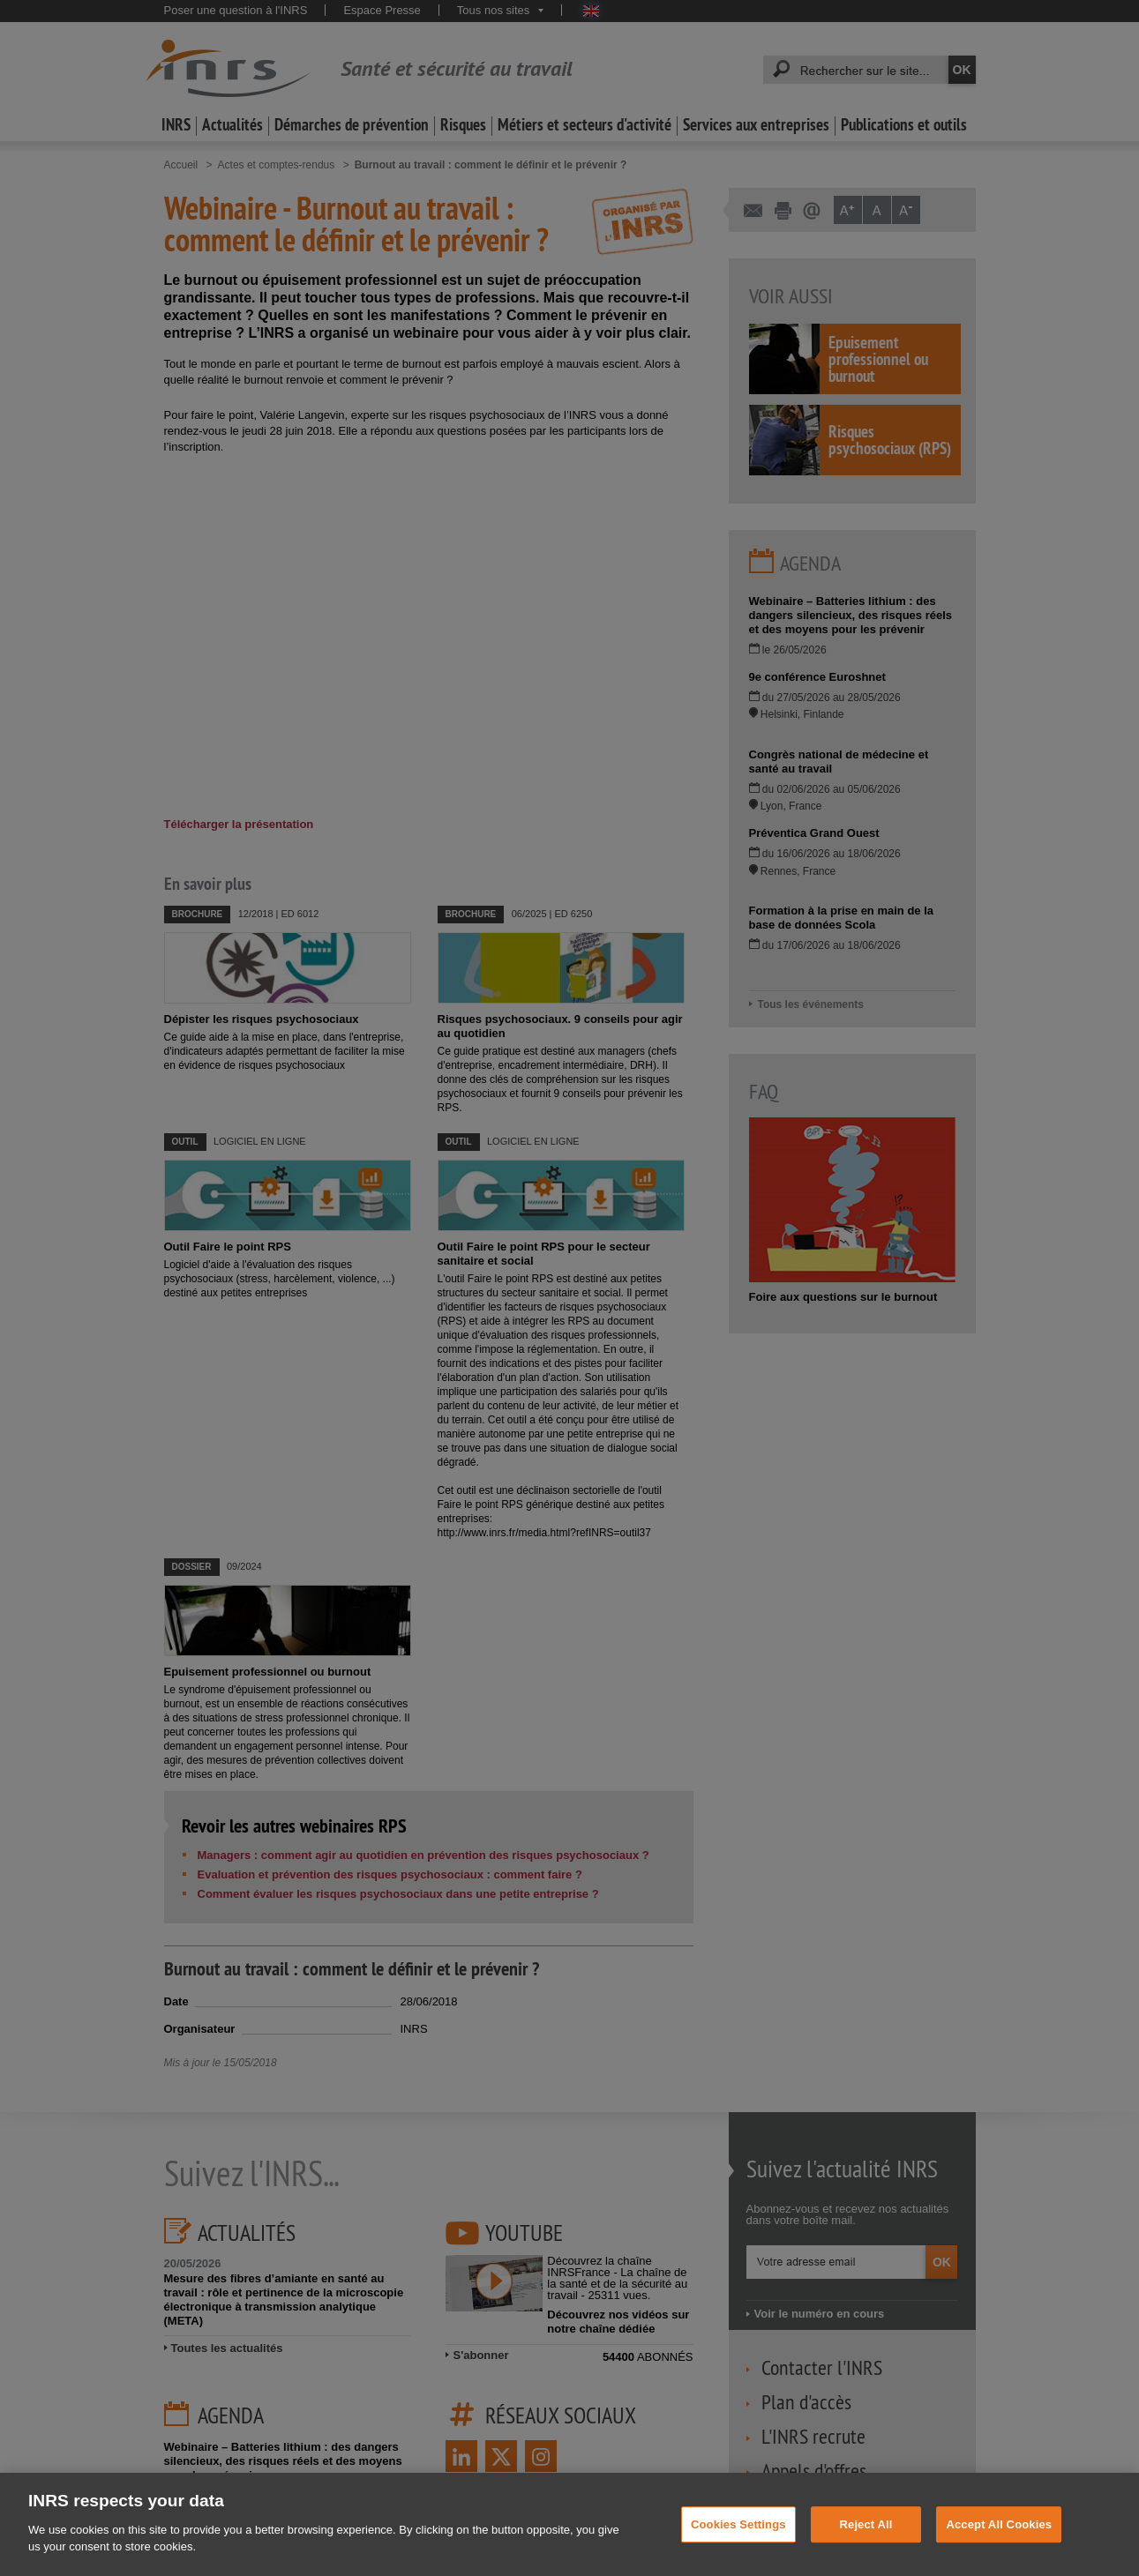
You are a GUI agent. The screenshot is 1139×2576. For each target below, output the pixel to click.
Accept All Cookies (999, 2524)
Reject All (866, 2524)
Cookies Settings (738, 2524)
